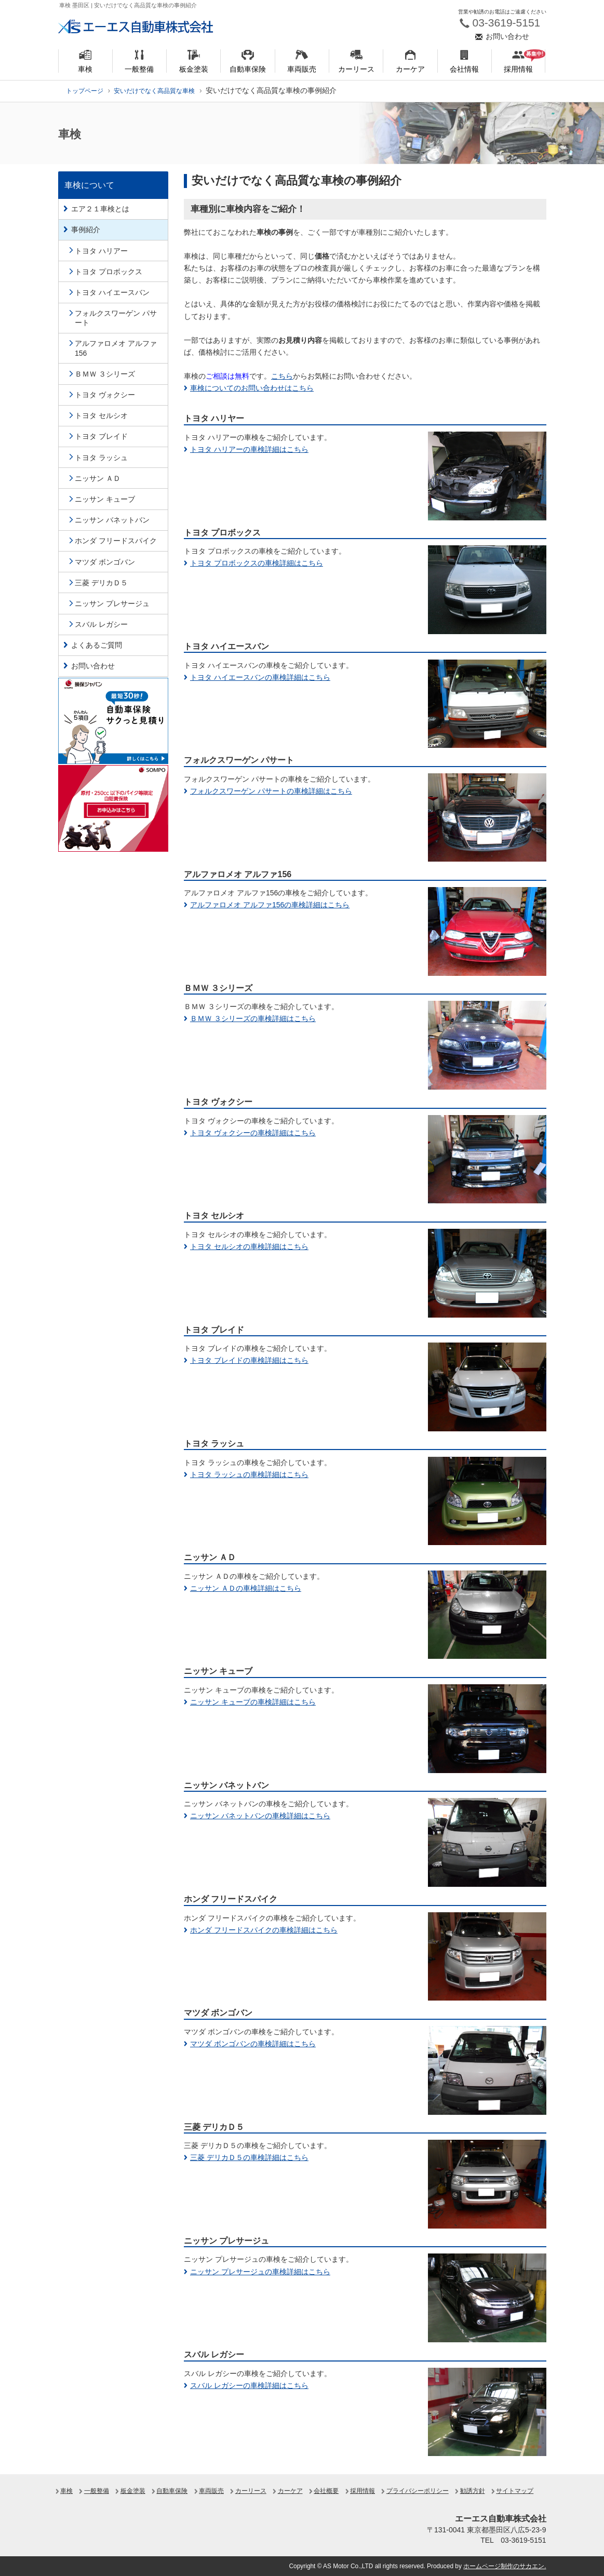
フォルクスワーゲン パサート (116, 318)
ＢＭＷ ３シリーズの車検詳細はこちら (253, 1018)
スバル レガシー (101, 624)
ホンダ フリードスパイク (116, 540)
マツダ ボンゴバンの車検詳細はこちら (253, 2044)
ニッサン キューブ (105, 499)
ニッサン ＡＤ (97, 478)
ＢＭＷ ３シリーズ (105, 374)
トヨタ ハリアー (101, 251)
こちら (282, 376)
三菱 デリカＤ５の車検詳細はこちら (249, 2157)
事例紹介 (85, 229)
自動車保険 (171, 2490)
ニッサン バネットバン (112, 520)
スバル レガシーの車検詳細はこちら (249, 2385)
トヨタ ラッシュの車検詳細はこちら (249, 1474)
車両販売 (211, 2490)
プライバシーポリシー (417, 2490)
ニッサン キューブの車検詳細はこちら (253, 1702)
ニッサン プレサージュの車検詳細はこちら (260, 2272)
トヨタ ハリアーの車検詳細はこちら (249, 449)
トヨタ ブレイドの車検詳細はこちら (249, 1360)
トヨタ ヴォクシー (105, 395)
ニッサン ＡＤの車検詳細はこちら (245, 1588)
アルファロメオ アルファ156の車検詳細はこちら (270, 905)
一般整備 (96, 2490)
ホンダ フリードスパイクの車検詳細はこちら (264, 1930)
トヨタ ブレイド (101, 436)
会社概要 (326, 2490)
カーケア (290, 2490)
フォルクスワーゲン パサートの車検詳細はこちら (271, 791)
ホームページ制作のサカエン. (504, 2566)
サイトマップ (514, 2490)
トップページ (84, 91)
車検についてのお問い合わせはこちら (252, 388)
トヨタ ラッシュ (101, 457)
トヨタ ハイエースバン (112, 292)
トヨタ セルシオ (101, 415)
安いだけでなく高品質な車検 (154, 91)
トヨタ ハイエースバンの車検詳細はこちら (260, 677)
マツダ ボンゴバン (105, 562)
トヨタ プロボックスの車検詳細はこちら (256, 563)
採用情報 (362, 2490)
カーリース (250, 2490)
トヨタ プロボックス (108, 271)
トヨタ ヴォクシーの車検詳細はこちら (253, 1133)
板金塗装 (132, 2490)
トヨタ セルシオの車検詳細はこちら (249, 1246)
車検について (89, 185)
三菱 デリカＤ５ (101, 583)
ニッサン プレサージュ (112, 603)
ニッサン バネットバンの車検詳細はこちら (260, 1816)
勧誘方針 (472, 2490)
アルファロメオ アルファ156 (116, 348)
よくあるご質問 (96, 645)
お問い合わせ (93, 666)
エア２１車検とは (100, 209)
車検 (66, 2490)
